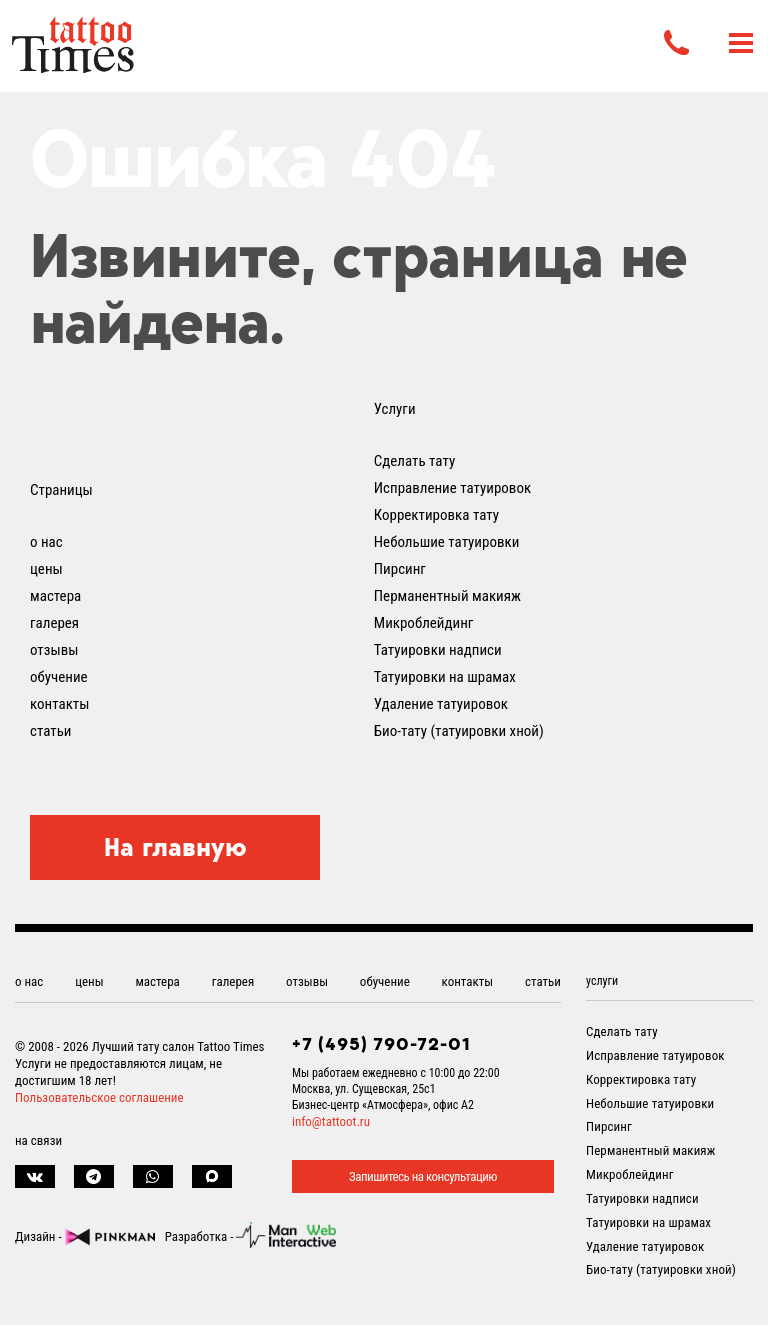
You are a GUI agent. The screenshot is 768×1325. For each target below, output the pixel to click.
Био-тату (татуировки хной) (459, 731)
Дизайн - (85, 1236)
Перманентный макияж (447, 596)
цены (46, 569)
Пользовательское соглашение (99, 1097)
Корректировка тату (436, 515)
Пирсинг (400, 569)
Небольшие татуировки (447, 542)
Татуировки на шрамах (445, 677)
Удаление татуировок (441, 704)
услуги (602, 981)
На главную (175, 847)
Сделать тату (414, 461)
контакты (59, 704)
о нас (46, 542)
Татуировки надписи (438, 650)
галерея (54, 623)
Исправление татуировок (452, 488)
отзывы (54, 650)
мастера (55, 596)
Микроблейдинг (424, 623)
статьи (50, 731)
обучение (59, 677)
